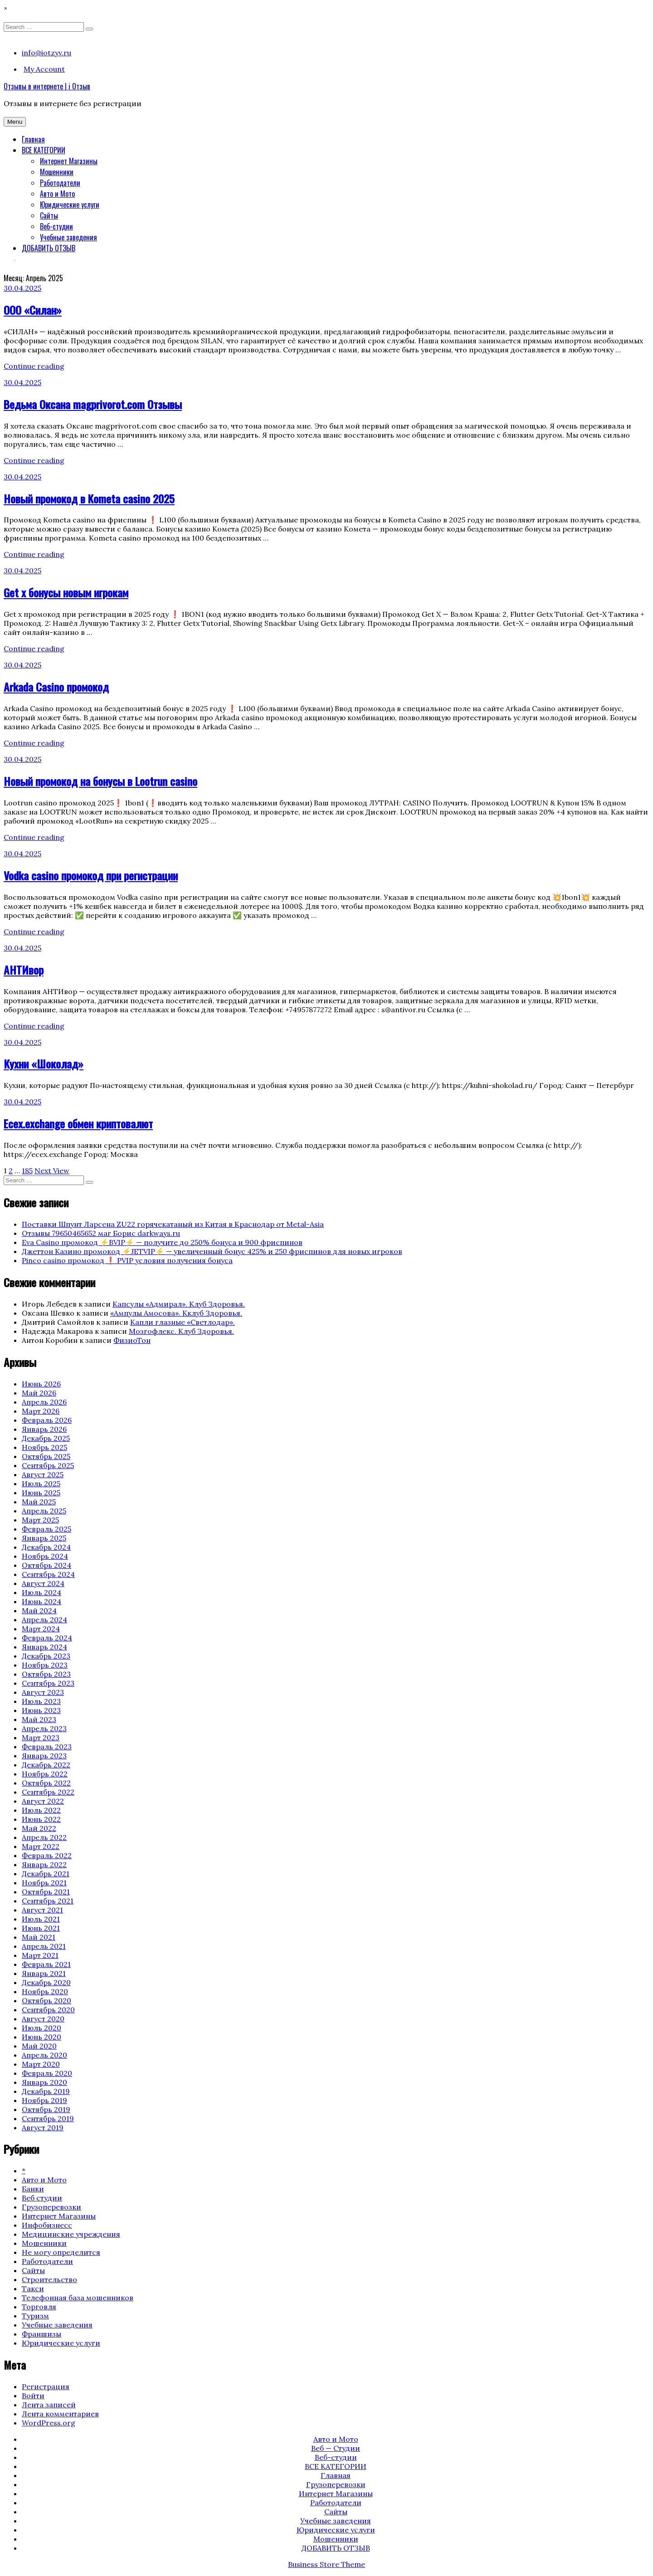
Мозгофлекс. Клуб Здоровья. (181, 1331)
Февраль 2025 (46, 1528)
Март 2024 (41, 1628)
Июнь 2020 (41, 2036)
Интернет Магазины (68, 161)
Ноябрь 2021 (44, 1882)
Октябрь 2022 (46, 1782)
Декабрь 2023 (46, 1655)
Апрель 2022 (44, 1837)
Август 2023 (43, 1692)
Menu (14, 121)
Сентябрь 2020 (48, 2009)
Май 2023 (39, 1719)
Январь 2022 (44, 1864)
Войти (33, 2395)
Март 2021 (40, 1955)
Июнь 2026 (41, 1383)
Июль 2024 (41, 1592)
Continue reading (34, 366)
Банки (33, 2188)
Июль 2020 (41, 2027)
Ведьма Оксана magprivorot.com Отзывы (93, 404)
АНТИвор (24, 969)
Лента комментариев (60, 2413)
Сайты (49, 215)
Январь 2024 (44, 1646)
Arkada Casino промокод (56, 686)
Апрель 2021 (44, 1946)
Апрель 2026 (44, 1401)
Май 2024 (39, 1610)
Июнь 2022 (41, 1819)
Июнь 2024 (41, 1601)
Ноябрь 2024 (45, 1556)
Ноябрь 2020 (45, 1991)
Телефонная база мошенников (77, 2297)
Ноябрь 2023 (45, 1664)
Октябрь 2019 (46, 2109)
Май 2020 (39, 2045)
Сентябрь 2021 (47, 1900)
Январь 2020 (44, 2082)
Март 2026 (40, 1410)
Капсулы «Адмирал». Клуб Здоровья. (178, 1303)
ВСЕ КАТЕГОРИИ (43, 150)
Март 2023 (40, 1737)
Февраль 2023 (47, 1746)
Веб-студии (56, 226)
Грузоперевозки (51, 2206)
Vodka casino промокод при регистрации (91, 875)
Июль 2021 (41, 1918)
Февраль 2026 (47, 1420)
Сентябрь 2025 (48, 1465)
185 (27, 1170)
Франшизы (41, 2333)
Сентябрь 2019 (48, 2118)
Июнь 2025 (41, 1492)
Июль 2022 (41, 1810)
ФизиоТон (132, 1340)
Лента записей (49, 2404)
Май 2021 (38, 1937)
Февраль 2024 (47, 1637)
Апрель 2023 (44, 1728)
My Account (44, 68)
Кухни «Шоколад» (43, 1063)
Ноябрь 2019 (44, 2100)
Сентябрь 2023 (48, 1683)
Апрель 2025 (44, 1510)
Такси (33, 2288)
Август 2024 (43, 1583)
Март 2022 (40, 1846)
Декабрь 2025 (46, 1438)
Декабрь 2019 (46, 2091)
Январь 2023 (44, 1755)
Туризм (35, 2315)
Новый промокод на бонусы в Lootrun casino (100, 781)
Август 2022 (43, 1800)
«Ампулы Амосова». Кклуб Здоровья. (176, 1312)
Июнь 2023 (41, 1710)
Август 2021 (42, 1909)
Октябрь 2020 (46, 2000)
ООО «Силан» (33, 310)
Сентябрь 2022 (48, 1791)
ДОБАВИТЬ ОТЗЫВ (48, 248)
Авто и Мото (57, 193)
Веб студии (42, 2197)
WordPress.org (48, 2422)
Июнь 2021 (41, 1927)
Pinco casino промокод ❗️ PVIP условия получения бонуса (127, 1260)
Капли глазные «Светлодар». (182, 1322)
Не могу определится (61, 2252)
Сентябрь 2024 (48, 1574)
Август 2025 (42, 1474)
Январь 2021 (44, 1973)
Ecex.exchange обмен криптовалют (78, 1123)
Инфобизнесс (47, 2225)
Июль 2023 (41, 1701)
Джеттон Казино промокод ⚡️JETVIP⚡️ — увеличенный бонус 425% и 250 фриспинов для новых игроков (212, 1251)
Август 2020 (43, 2018)
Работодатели (60, 182)
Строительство (49, 2279)
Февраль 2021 (46, 1964)
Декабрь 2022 (46, 1764)
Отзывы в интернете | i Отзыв (47, 86)
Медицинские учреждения (71, 2234)
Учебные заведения (68, 237)
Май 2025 (39, 1501)
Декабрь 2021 (45, 1873)
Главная (33, 139)
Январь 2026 (44, 1429)
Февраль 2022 (47, 1855)
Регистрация (45, 2386)
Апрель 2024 (44, 1619)
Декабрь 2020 (46, 1982)
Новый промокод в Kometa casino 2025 (89, 498)
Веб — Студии (335, 2448)
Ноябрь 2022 (45, 1773)
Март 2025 (40, 1519)
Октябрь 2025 (46, 1456)
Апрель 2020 (44, 2054)
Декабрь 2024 (46, 1546)
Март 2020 (41, 2064)
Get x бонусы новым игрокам (66, 592)
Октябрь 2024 (46, 1565)
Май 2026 (39, 1392)
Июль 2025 (41, 1483)
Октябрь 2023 (46, 1673)
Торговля (39, 2306)
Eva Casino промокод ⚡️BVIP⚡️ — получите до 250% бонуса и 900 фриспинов (162, 1242)
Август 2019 (42, 2127)
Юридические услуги (69, 204)
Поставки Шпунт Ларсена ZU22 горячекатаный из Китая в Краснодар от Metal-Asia (173, 1224)
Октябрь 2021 (46, 1891)
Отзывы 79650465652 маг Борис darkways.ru (101, 1233)
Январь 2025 (44, 1537)
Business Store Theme (326, 2564)
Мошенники (56, 171)
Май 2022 (39, 1828)
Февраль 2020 (47, 2073)
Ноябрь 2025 (44, 1447)
